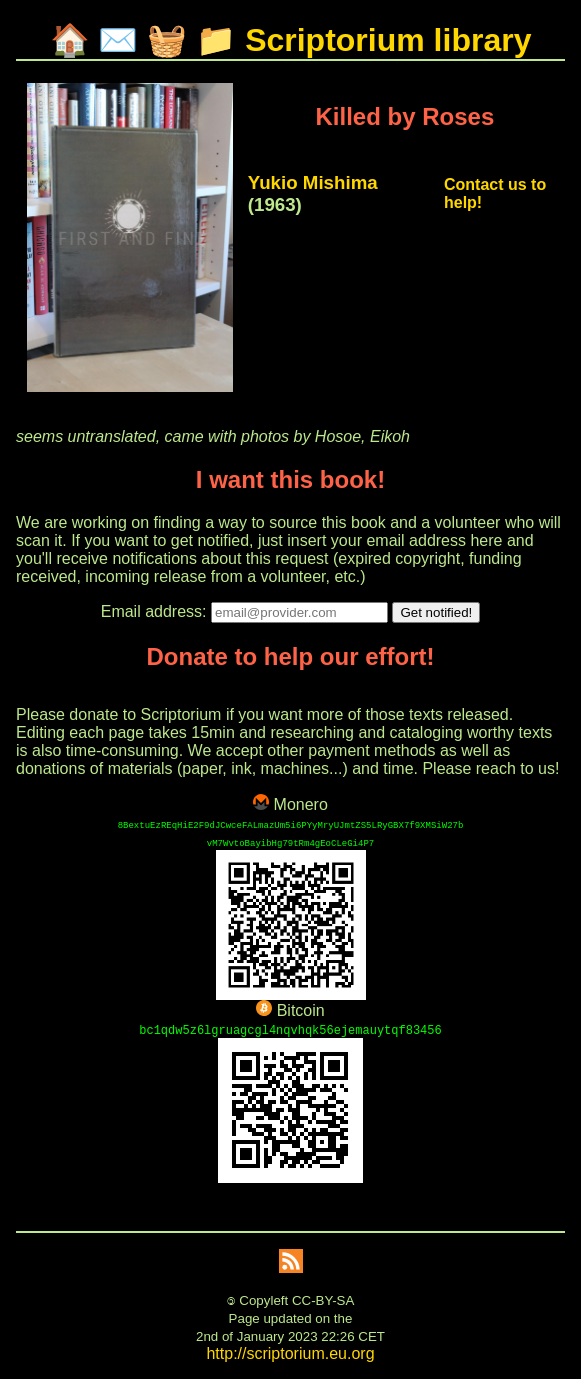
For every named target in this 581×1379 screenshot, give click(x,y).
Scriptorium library (388, 40)
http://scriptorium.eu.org (290, 1353)
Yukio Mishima (313, 182)
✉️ (118, 40)
